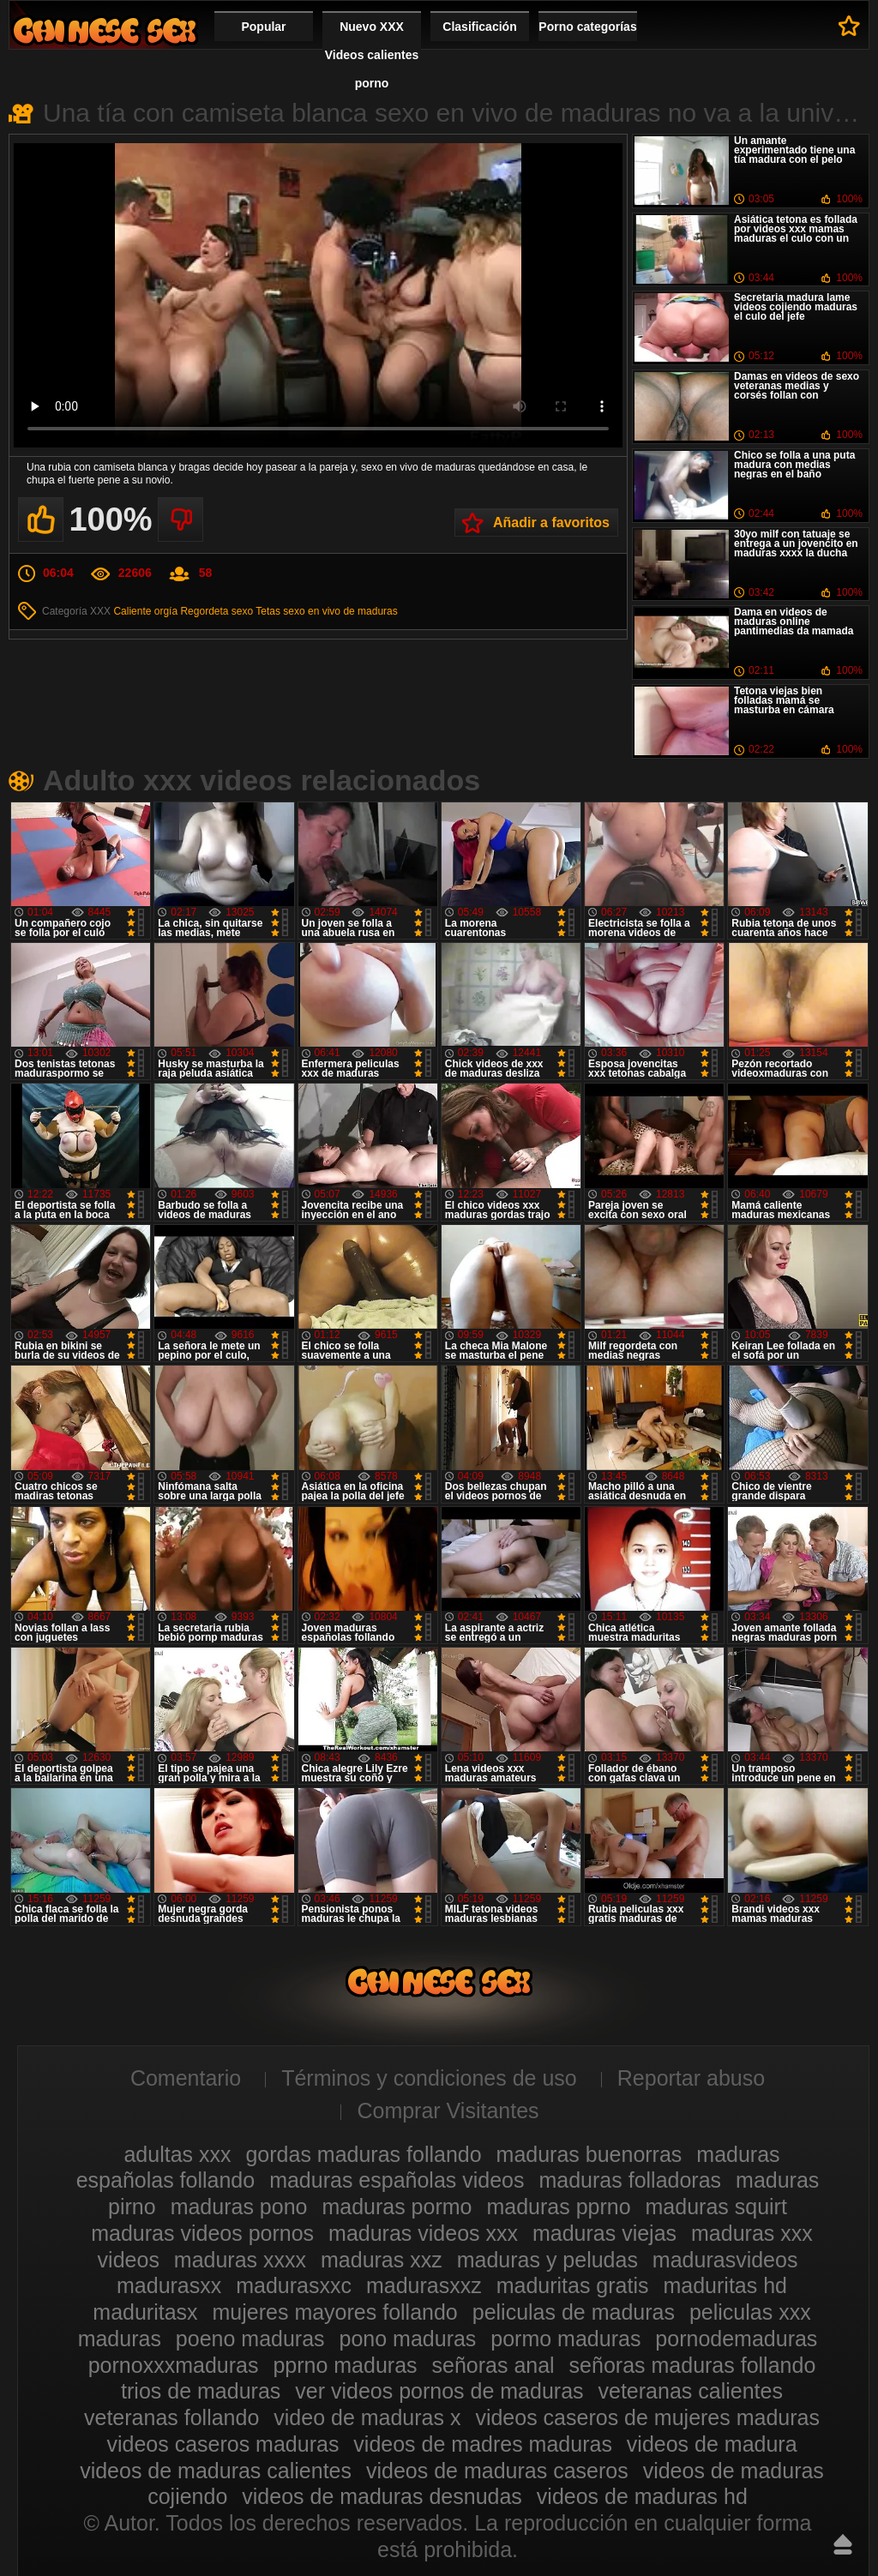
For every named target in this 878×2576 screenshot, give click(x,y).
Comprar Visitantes (447, 2111)
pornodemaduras (736, 2339)
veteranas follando (171, 2417)
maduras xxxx (240, 2260)
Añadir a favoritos (551, 522)
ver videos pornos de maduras (439, 2391)
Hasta (842, 2544)
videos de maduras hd (642, 2496)
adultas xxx (177, 2154)
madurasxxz (424, 2285)
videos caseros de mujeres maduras (647, 2417)
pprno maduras (345, 2365)
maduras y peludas (547, 2260)
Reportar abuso (691, 2078)
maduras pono (239, 2207)
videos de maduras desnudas (382, 2496)
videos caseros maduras (222, 2444)
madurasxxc (294, 2285)
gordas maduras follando (363, 2154)
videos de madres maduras (482, 2444)
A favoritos (849, 25)
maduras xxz (381, 2260)
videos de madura (712, 2444)
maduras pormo (397, 2207)
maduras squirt (716, 2207)
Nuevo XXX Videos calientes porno (371, 55)
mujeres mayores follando (335, 2312)
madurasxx (169, 2285)
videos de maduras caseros (497, 2471)
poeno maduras (250, 2339)
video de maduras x (367, 2417)
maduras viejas (604, 2233)
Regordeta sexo (216, 611)
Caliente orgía (145, 611)
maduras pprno (558, 2207)
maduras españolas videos (396, 2180)
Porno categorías (587, 26)
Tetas (268, 611)
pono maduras (408, 2339)
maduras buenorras (589, 2154)
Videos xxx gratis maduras (104, 30)
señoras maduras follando (692, 2365)
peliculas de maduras (573, 2312)
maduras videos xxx (423, 2233)
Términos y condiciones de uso (429, 2078)
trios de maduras (200, 2391)
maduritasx (145, 2312)
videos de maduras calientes (216, 2471)
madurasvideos (725, 2260)
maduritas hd (725, 2285)
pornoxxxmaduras (173, 2365)
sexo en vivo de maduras (340, 611)
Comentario (185, 2078)
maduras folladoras (629, 2180)
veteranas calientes (690, 2391)
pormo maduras (565, 2339)
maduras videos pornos (202, 2233)
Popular (263, 26)
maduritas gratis (572, 2285)
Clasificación (479, 26)
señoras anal (493, 2365)
